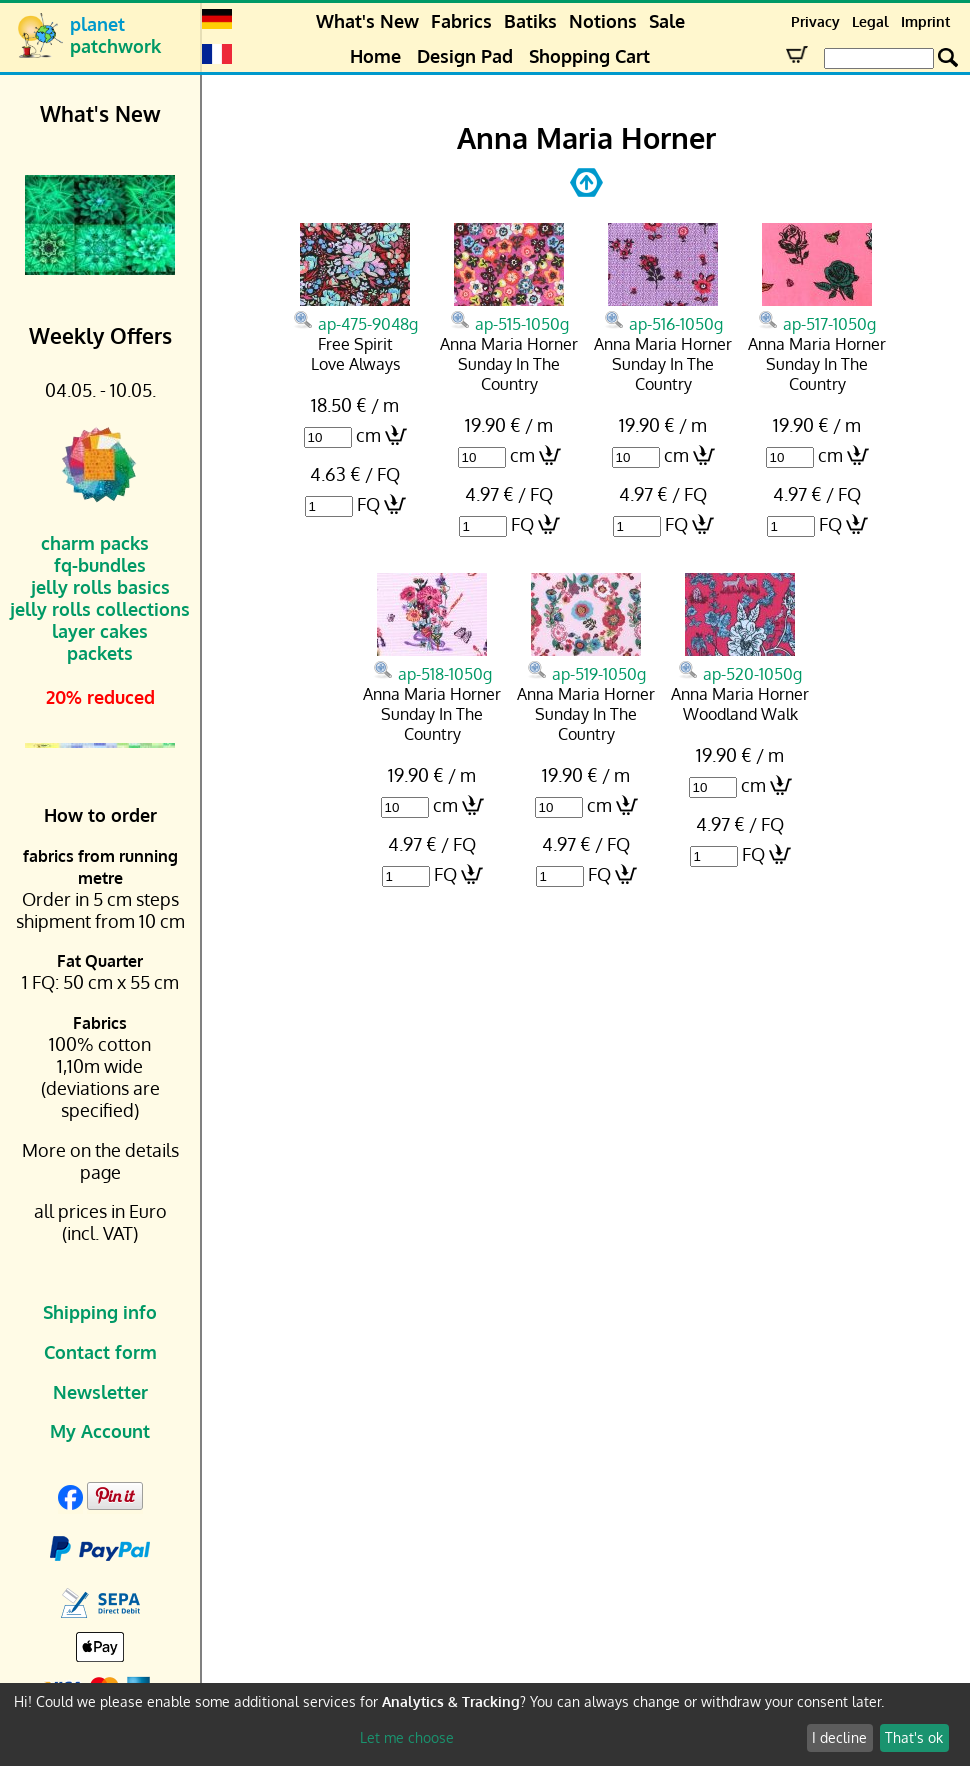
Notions (603, 21)
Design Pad (465, 56)
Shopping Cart (589, 56)
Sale (667, 21)
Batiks (530, 21)
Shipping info (100, 1312)
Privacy (815, 21)
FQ (368, 504)
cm (368, 435)
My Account (100, 1431)
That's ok (914, 1737)
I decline (839, 1737)
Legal (870, 21)
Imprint (925, 21)
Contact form (100, 1352)
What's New (367, 21)
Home (375, 56)
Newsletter (100, 1392)
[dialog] (485, 1724)
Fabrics (461, 21)
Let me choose (407, 1737)
